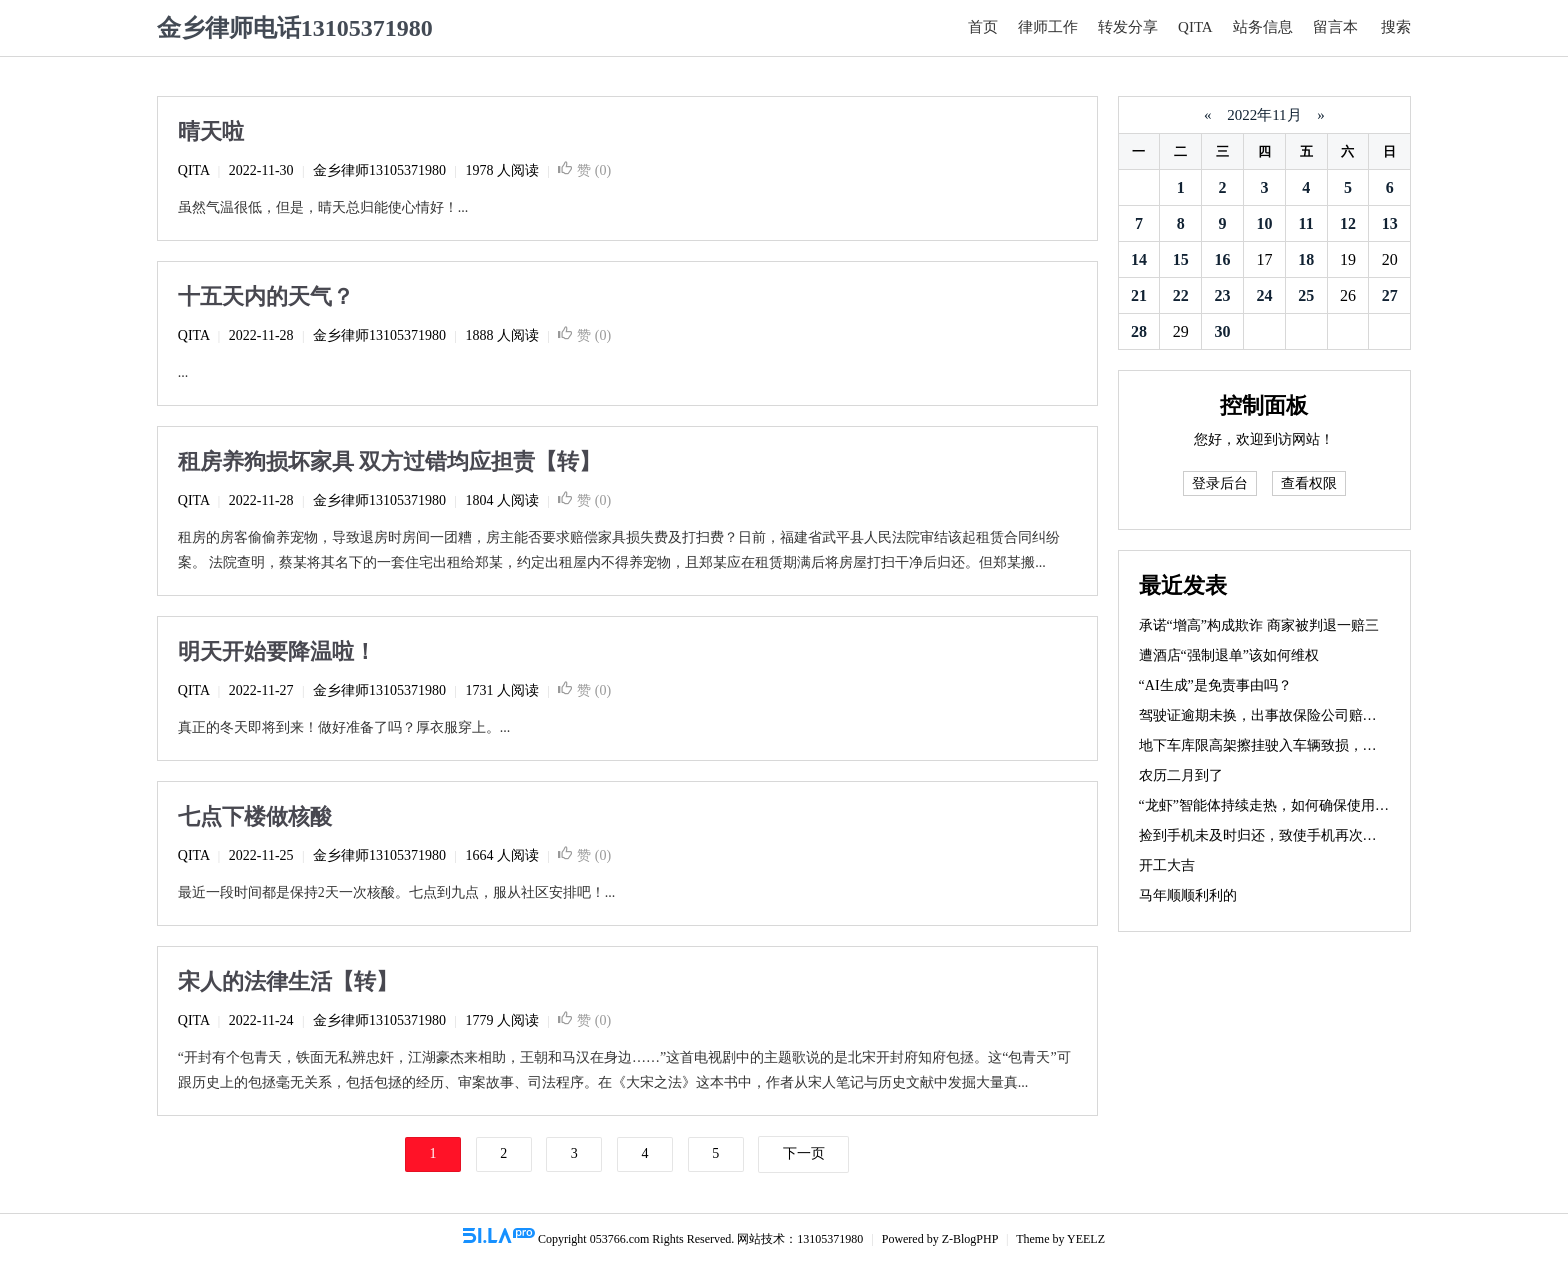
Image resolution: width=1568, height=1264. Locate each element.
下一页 (804, 1153)
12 (1348, 223)
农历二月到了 (1181, 775)
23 (1223, 295)
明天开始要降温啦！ (277, 651)
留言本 (1335, 27)
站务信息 (1263, 27)
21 (1139, 295)
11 (1306, 223)
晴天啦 (211, 131)
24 (1264, 295)
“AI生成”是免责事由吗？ (1215, 685)
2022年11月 (1264, 115)
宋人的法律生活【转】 (288, 981)
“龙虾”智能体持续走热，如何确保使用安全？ (1278, 805)
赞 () (584, 170)
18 (1306, 259)
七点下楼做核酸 (255, 816)
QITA (1195, 27)
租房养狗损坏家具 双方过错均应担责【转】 (390, 461)
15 (1181, 259)
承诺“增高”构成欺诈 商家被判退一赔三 (1259, 625)
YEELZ (1086, 1239)
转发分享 (1128, 27)
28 (1139, 331)
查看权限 (1309, 483)
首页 (983, 27)
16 (1223, 259)
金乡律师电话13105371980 (295, 28)
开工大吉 (1167, 865)
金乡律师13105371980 (379, 170)
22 (1181, 295)
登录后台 (1220, 483)
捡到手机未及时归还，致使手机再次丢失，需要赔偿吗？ (1314, 835)
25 (1306, 295)
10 (1264, 223)
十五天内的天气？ (266, 296)
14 (1139, 259)
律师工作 (1048, 27)
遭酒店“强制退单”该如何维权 (1229, 655)
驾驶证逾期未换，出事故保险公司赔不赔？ (1272, 715)
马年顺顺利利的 (1188, 895)
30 (1223, 331)
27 (1390, 295)
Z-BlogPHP (970, 1239)
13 (1390, 223)
